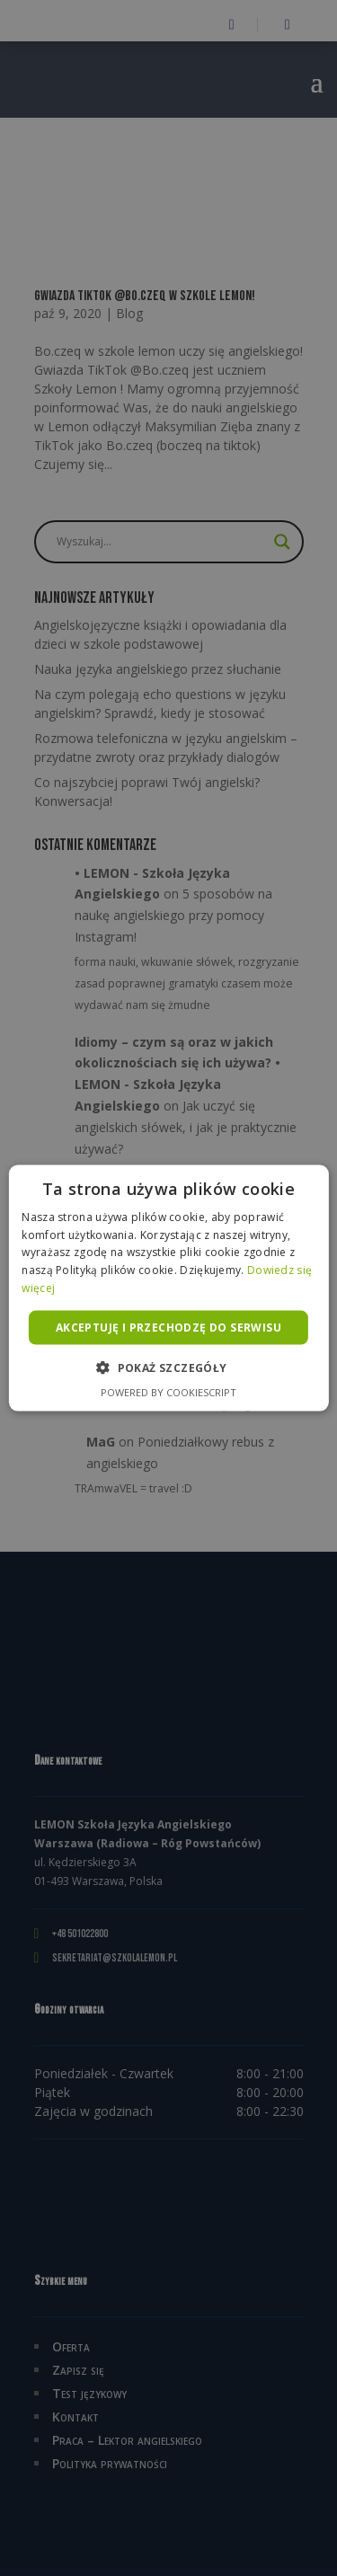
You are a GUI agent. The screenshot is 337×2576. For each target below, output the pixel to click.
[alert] (168, 1288)
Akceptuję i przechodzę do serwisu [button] (168, 1326)
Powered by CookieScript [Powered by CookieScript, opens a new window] (168, 1392)
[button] (168, 1368)
